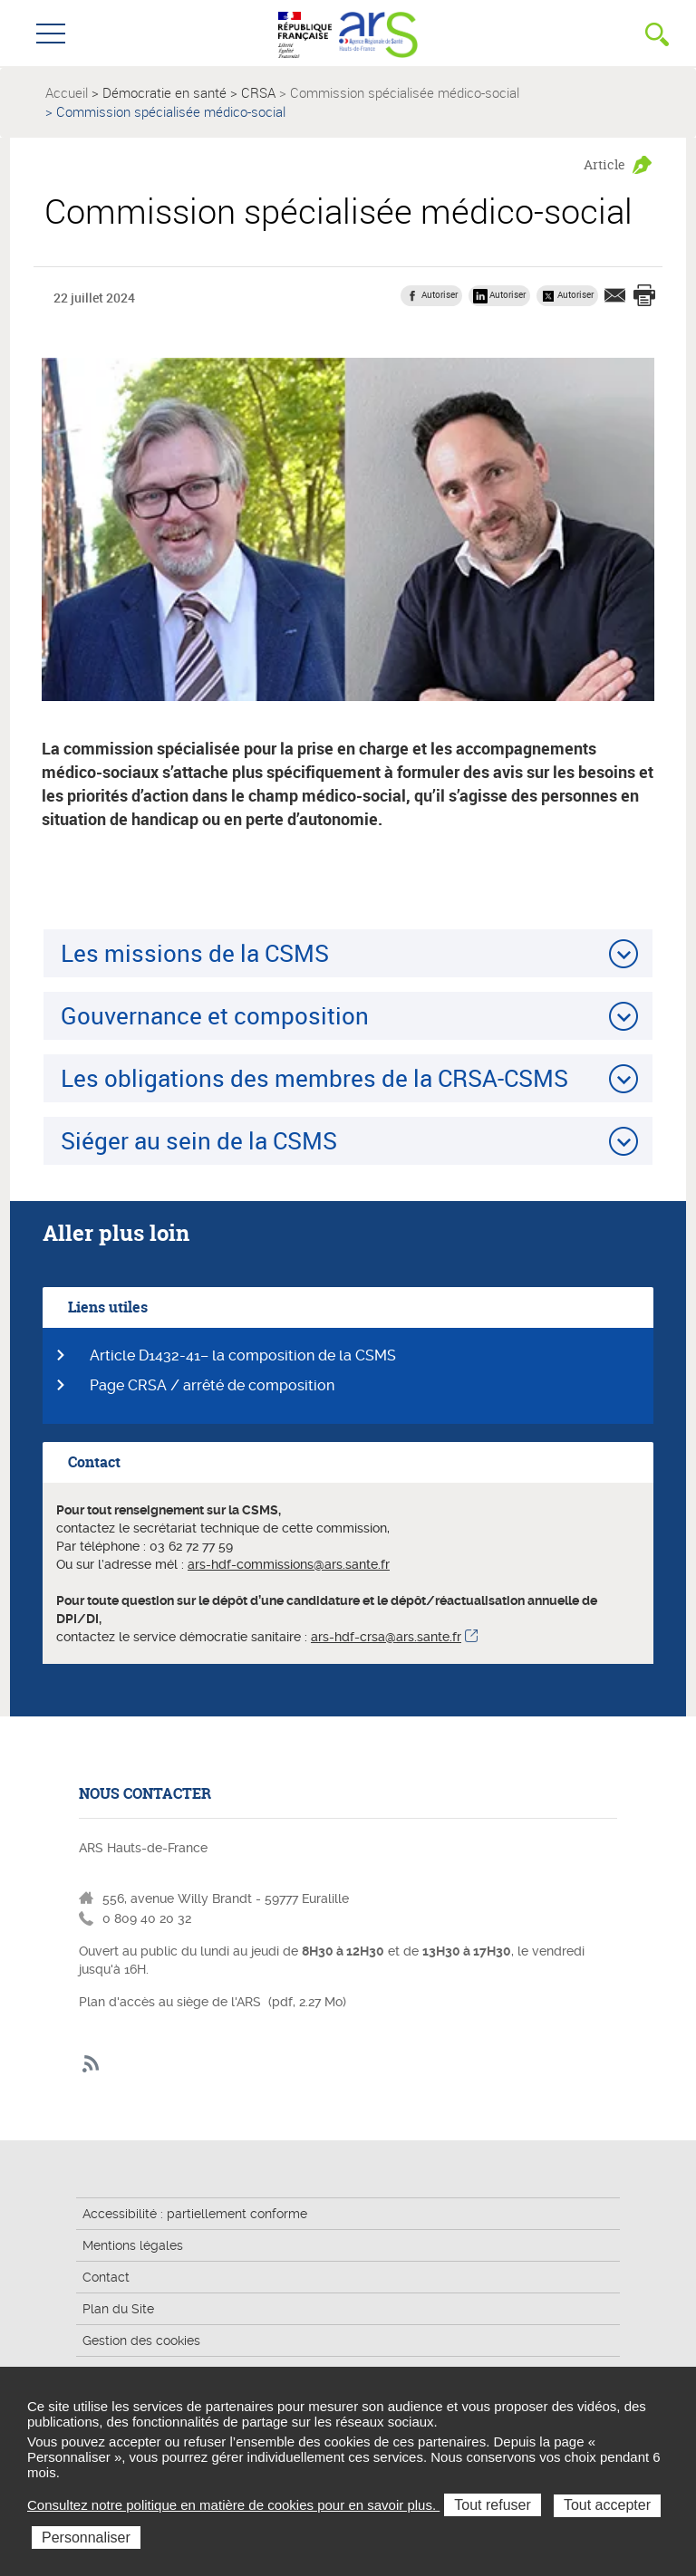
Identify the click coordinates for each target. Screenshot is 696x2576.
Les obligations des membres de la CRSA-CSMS (314, 1077)
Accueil (66, 92)
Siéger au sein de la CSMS (199, 1140)
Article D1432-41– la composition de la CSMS (243, 1355)
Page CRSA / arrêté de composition (212, 1385)
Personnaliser (86, 2537)
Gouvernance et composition (215, 1015)
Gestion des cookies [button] (141, 2340)
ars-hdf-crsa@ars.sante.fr (386, 1636)
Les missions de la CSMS (195, 952)
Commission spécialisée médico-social (404, 92)
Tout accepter (607, 2505)
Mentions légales (132, 2245)
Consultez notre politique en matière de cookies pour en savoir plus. (233, 2505)
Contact (106, 2277)
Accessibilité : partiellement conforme (194, 2213)
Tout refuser (492, 2505)
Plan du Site (118, 2309)
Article (604, 164)
